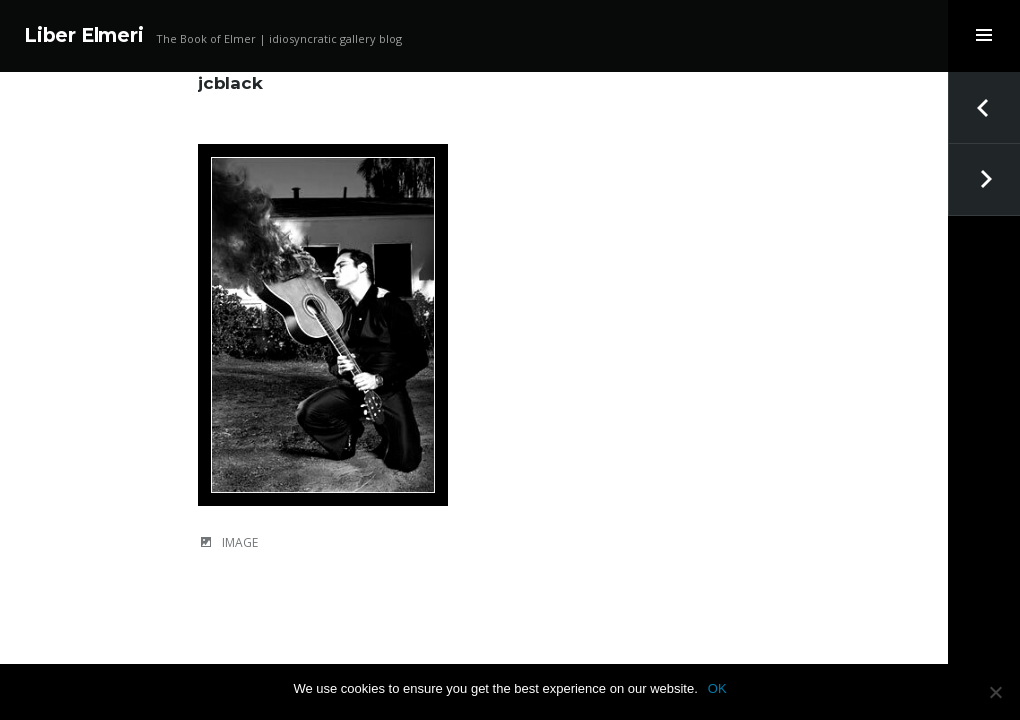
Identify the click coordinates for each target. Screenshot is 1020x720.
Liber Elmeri (84, 35)
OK (717, 688)
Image (240, 542)
